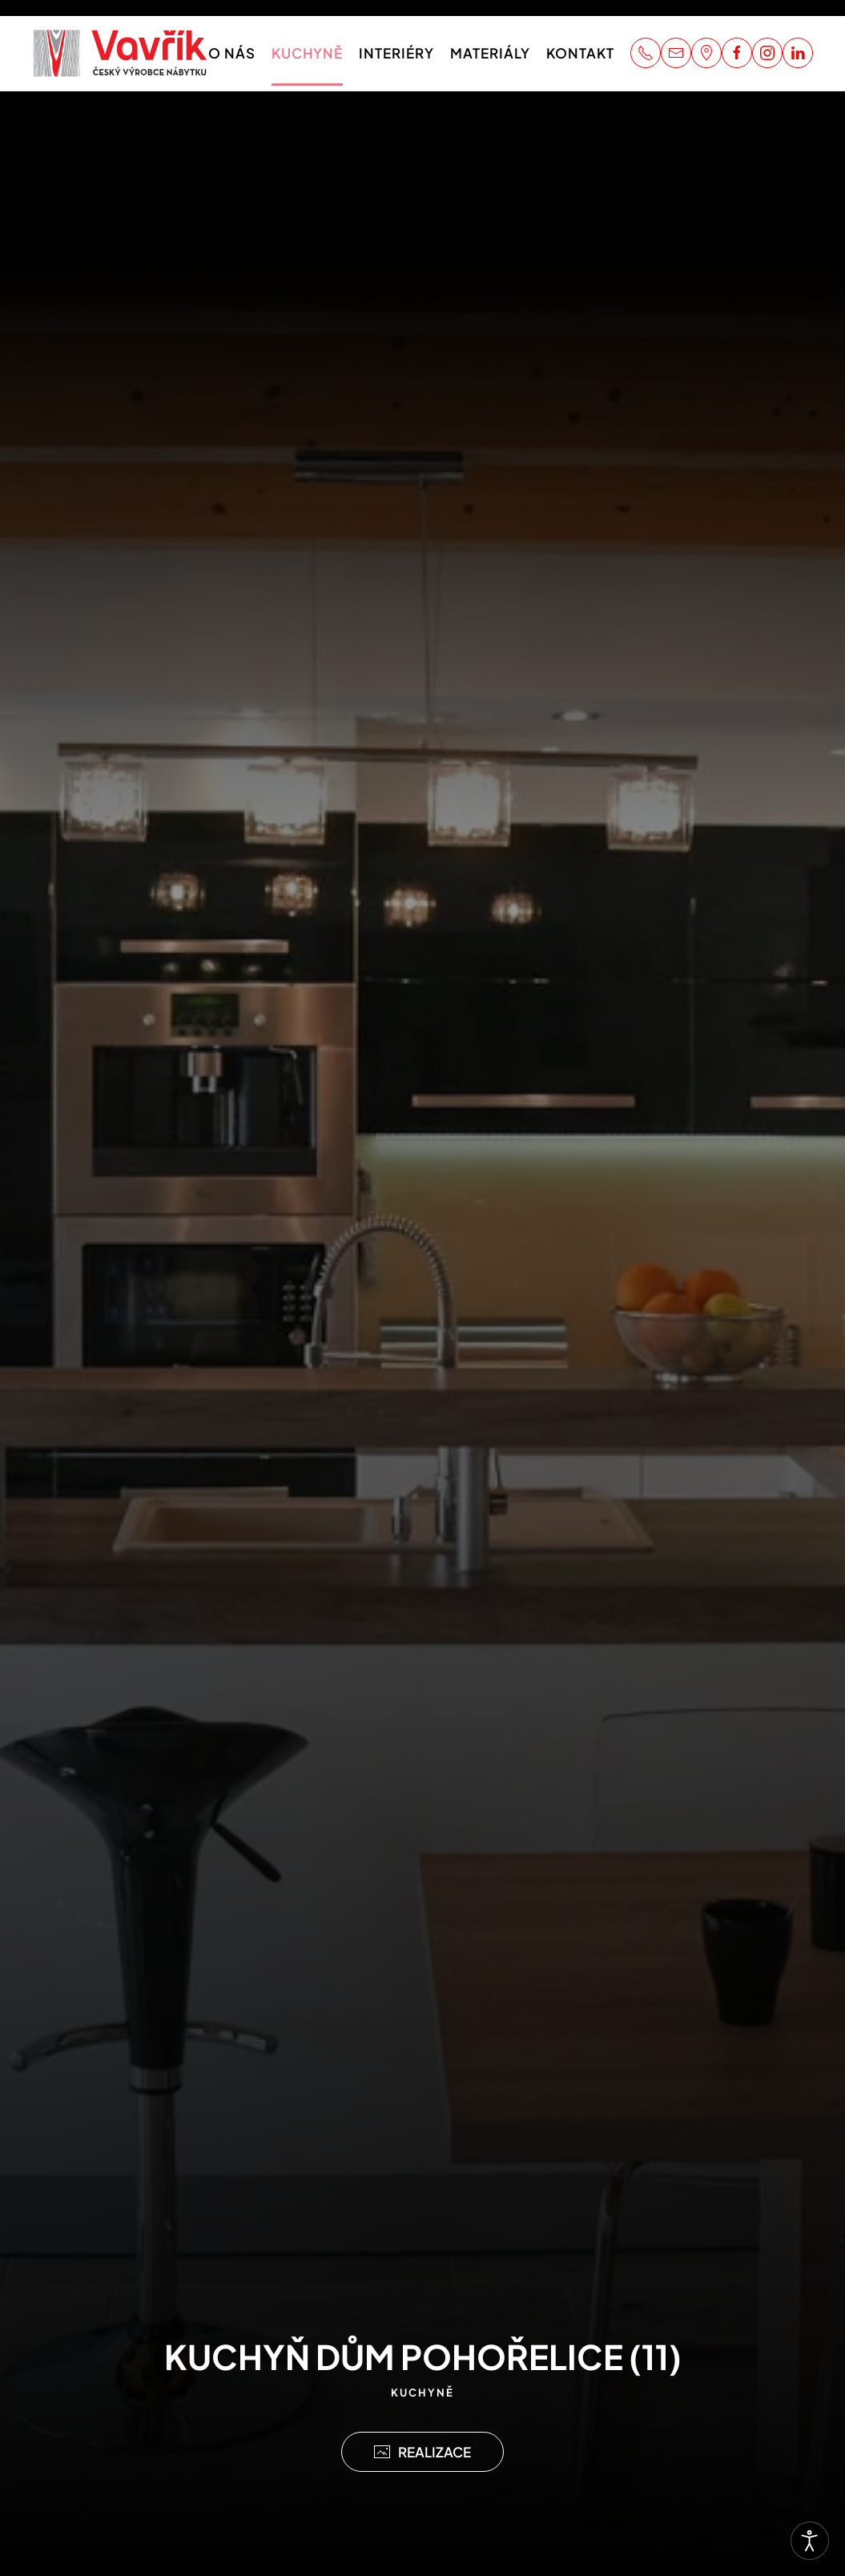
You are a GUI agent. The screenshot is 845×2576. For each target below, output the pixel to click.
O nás (232, 53)
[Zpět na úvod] (120, 53)
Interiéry (396, 53)
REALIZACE (422, 2452)
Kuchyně (307, 53)
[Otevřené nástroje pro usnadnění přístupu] (810, 2541)
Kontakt (580, 53)
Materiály (490, 53)
